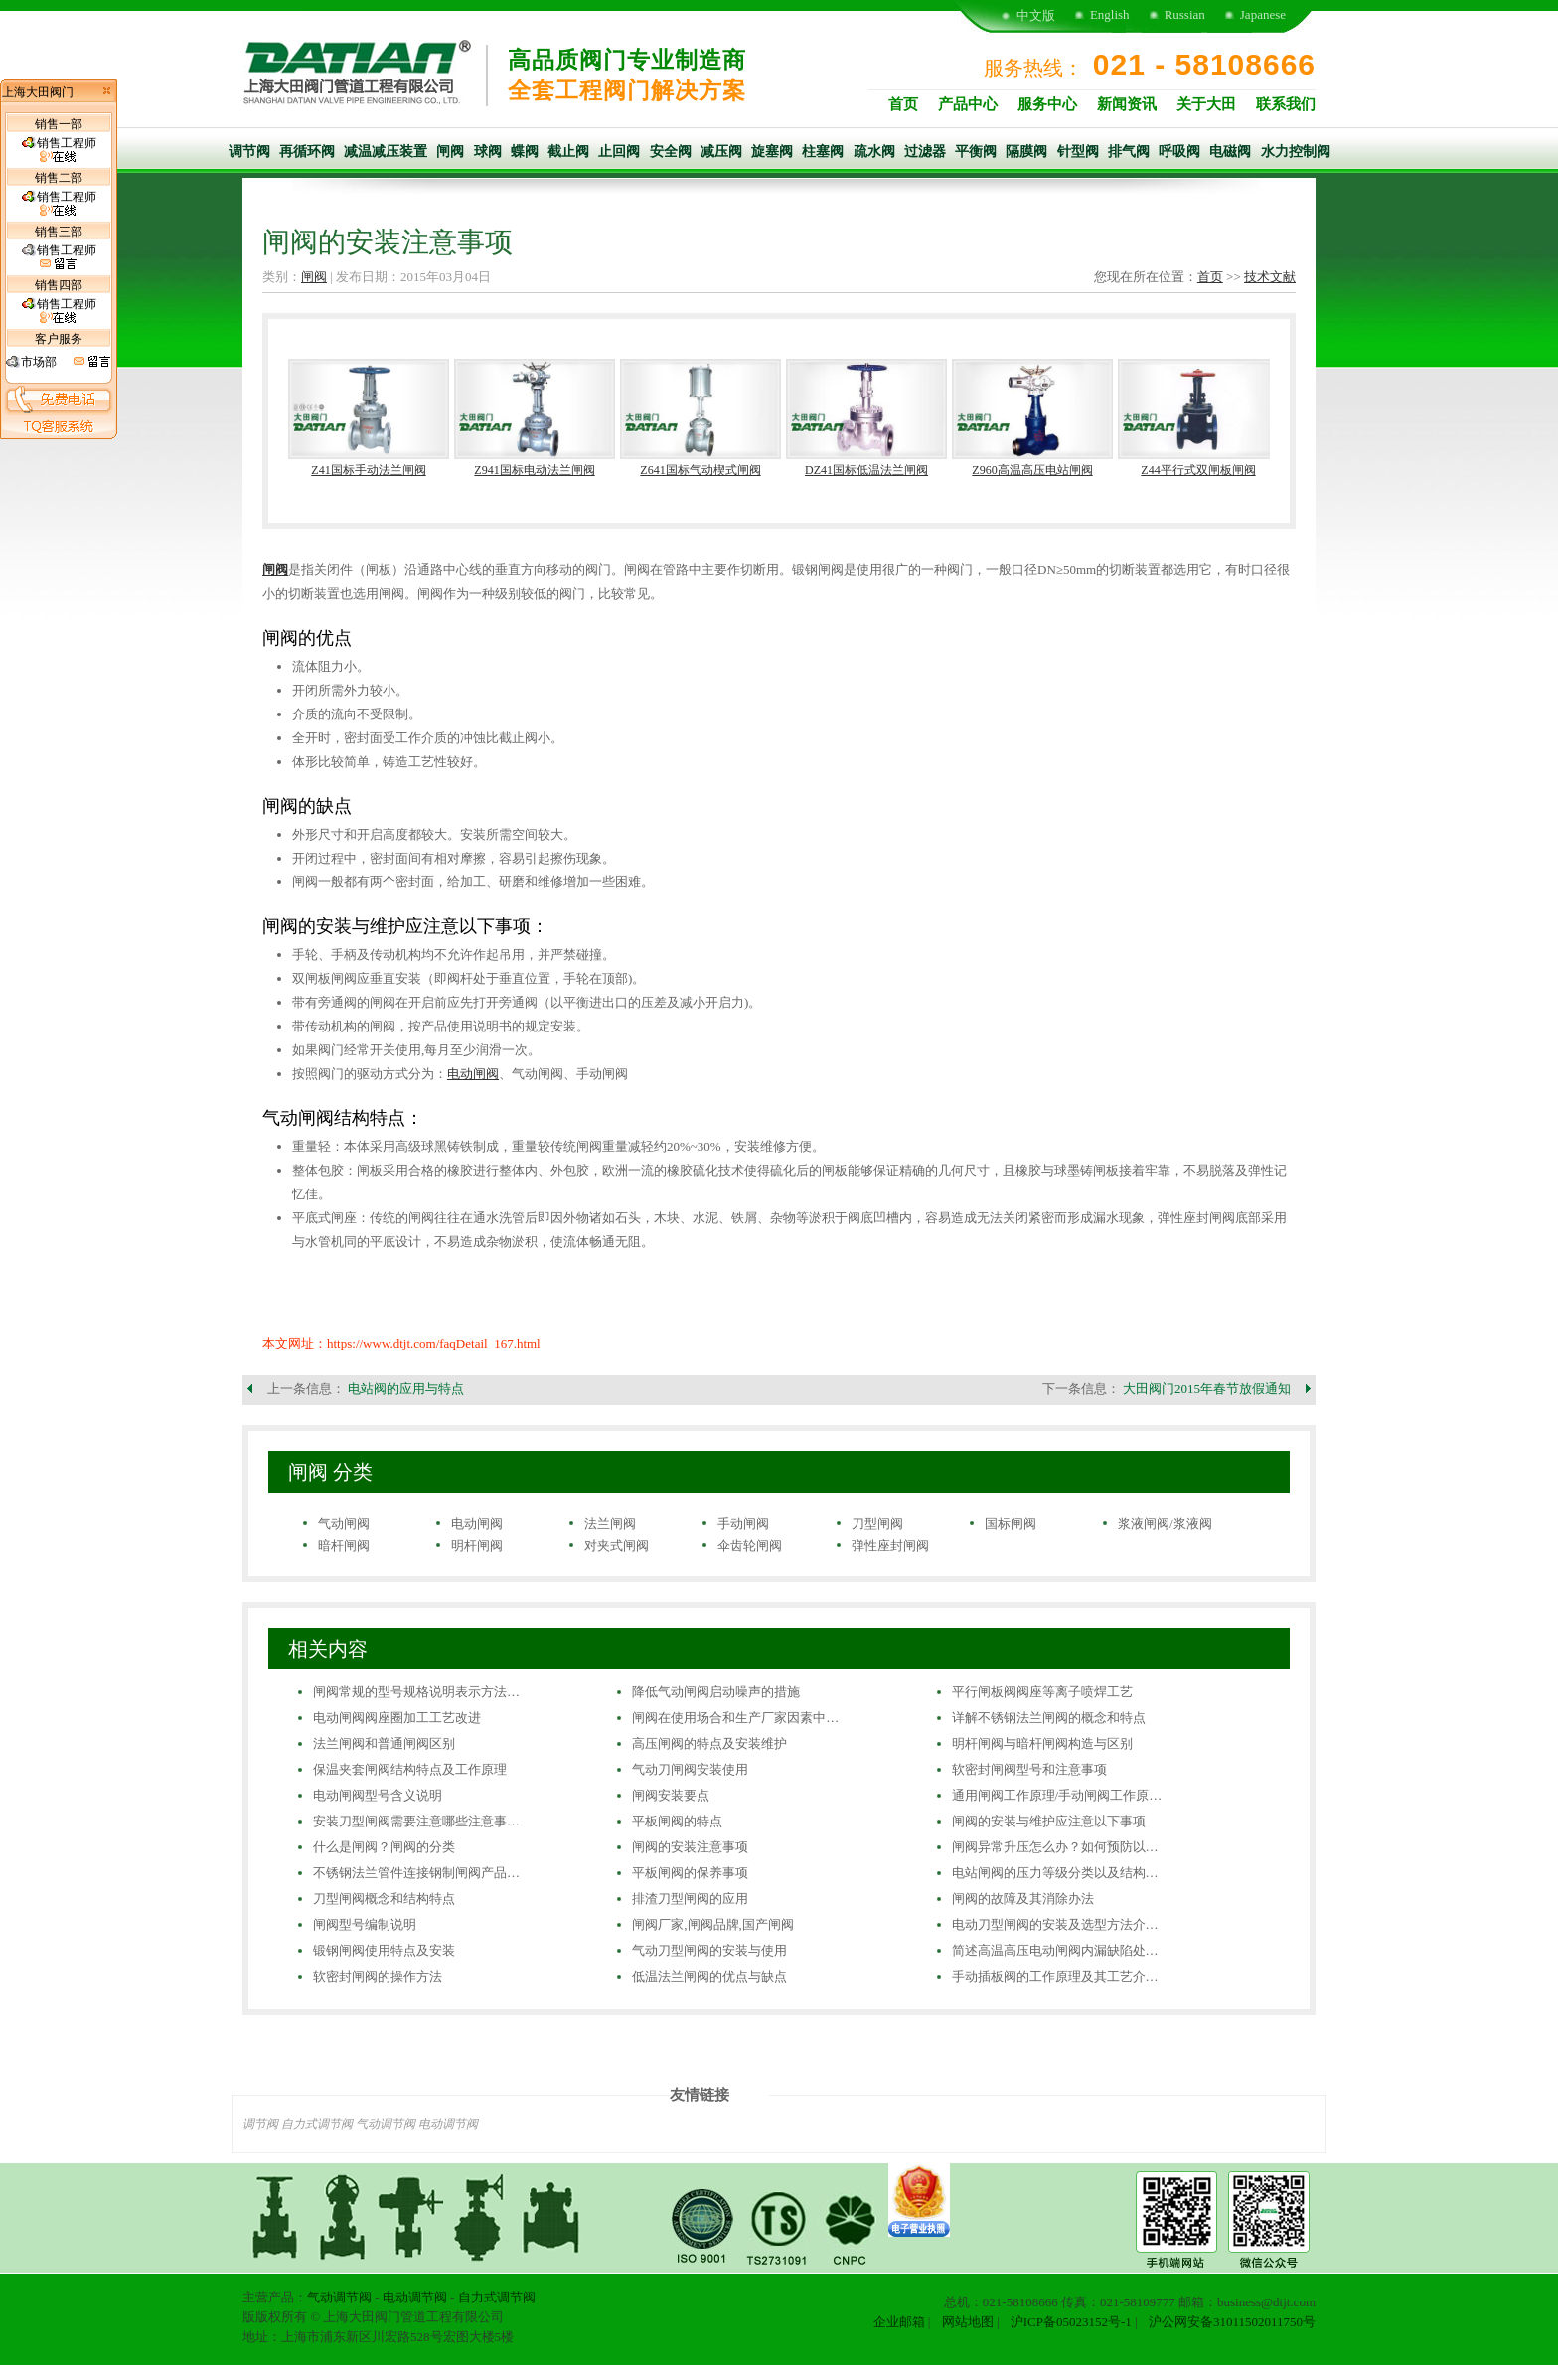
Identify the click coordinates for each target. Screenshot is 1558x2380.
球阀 (488, 151)
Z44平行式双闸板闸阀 (1198, 470)
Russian (1185, 14)
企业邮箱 (899, 2321)
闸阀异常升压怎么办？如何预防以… (1055, 1846)
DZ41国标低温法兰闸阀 (866, 470)
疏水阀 (874, 151)
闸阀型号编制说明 (364, 1924)
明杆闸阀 (477, 1545)
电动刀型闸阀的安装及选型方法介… (1055, 1924)
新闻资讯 (1127, 104)
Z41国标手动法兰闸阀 (368, 470)
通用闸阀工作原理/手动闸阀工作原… (1057, 1795)
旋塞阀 (772, 151)
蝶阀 (525, 151)
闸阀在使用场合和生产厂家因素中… (735, 1717)
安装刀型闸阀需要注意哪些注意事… (416, 1821)
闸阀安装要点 (670, 1795)
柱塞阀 (823, 151)
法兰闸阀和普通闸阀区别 (384, 1743)
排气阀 (1129, 151)
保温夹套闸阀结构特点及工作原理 (410, 1769)
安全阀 (671, 151)
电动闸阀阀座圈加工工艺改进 (397, 1717)
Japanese (1263, 14)
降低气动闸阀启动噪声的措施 (716, 1691)
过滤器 (925, 151)
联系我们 (1286, 104)
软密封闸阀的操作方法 (377, 1976)
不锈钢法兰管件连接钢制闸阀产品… (416, 1872)
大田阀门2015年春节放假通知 (1207, 1388)
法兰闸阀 (610, 1523)
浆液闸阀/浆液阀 (1165, 1523)
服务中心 (1047, 104)
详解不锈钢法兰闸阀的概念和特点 (1049, 1717)
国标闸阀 (1010, 1523)
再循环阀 (307, 151)
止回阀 (619, 151)
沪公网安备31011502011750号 (1232, 2321)
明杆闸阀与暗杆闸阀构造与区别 (1042, 1743)
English (1110, 14)
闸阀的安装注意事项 (690, 1846)
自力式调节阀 (317, 2124)
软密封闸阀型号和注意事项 (1029, 1769)
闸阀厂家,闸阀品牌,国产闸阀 (713, 1924)
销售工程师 (59, 150)
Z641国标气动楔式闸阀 (700, 470)
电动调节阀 (448, 2124)
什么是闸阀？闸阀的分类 (384, 1846)
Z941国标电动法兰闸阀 (534, 470)
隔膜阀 (1026, 151)
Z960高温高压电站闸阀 (1032, 470)
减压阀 (721, 151)
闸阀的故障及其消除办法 (1023, 1898)
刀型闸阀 (877, 1523)
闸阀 (450, 151)
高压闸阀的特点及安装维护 (709, 1743)
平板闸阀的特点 (677, 1821)
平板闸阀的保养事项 (690, 1872)
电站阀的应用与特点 (406, 1388)
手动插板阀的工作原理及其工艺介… (1055, 1976)
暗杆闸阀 (344, 1545)
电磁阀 (1230, 151)
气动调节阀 (385, 2124)
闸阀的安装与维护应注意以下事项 (1049, 1821)
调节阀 (249, 151)
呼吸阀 (1179, 151)
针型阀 (1078, 151)
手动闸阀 (743, 1523)
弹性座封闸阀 (890, 1545)
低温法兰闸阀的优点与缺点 (709, 1976)
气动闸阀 (344, 1523)
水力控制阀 (1295, 151)
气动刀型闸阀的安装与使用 (709, 1950)
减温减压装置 (385, 151)
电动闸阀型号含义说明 (377, 1795)
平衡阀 (976, 151)
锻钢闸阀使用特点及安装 (384, 1950)
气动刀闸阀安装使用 (690, 1769)
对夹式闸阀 (616, 1545)
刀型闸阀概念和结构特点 (384, 1898)
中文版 (1035, 15)
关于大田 (1206, 104)
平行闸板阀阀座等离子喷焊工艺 (1042, 1691)
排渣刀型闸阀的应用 (690, 1898)
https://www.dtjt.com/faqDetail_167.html (434, 1343)
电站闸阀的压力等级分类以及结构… (1055, 1872)
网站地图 (968, 2321)
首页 (903, 104)
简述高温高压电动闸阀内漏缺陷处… (1055, 1950)
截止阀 (568, 151)
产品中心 (968, 104)
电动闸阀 (473, 1073)
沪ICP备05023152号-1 (1071, 2321)
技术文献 (1270, 276)
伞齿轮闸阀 (749, 1545)
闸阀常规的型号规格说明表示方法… (416, 1691)
